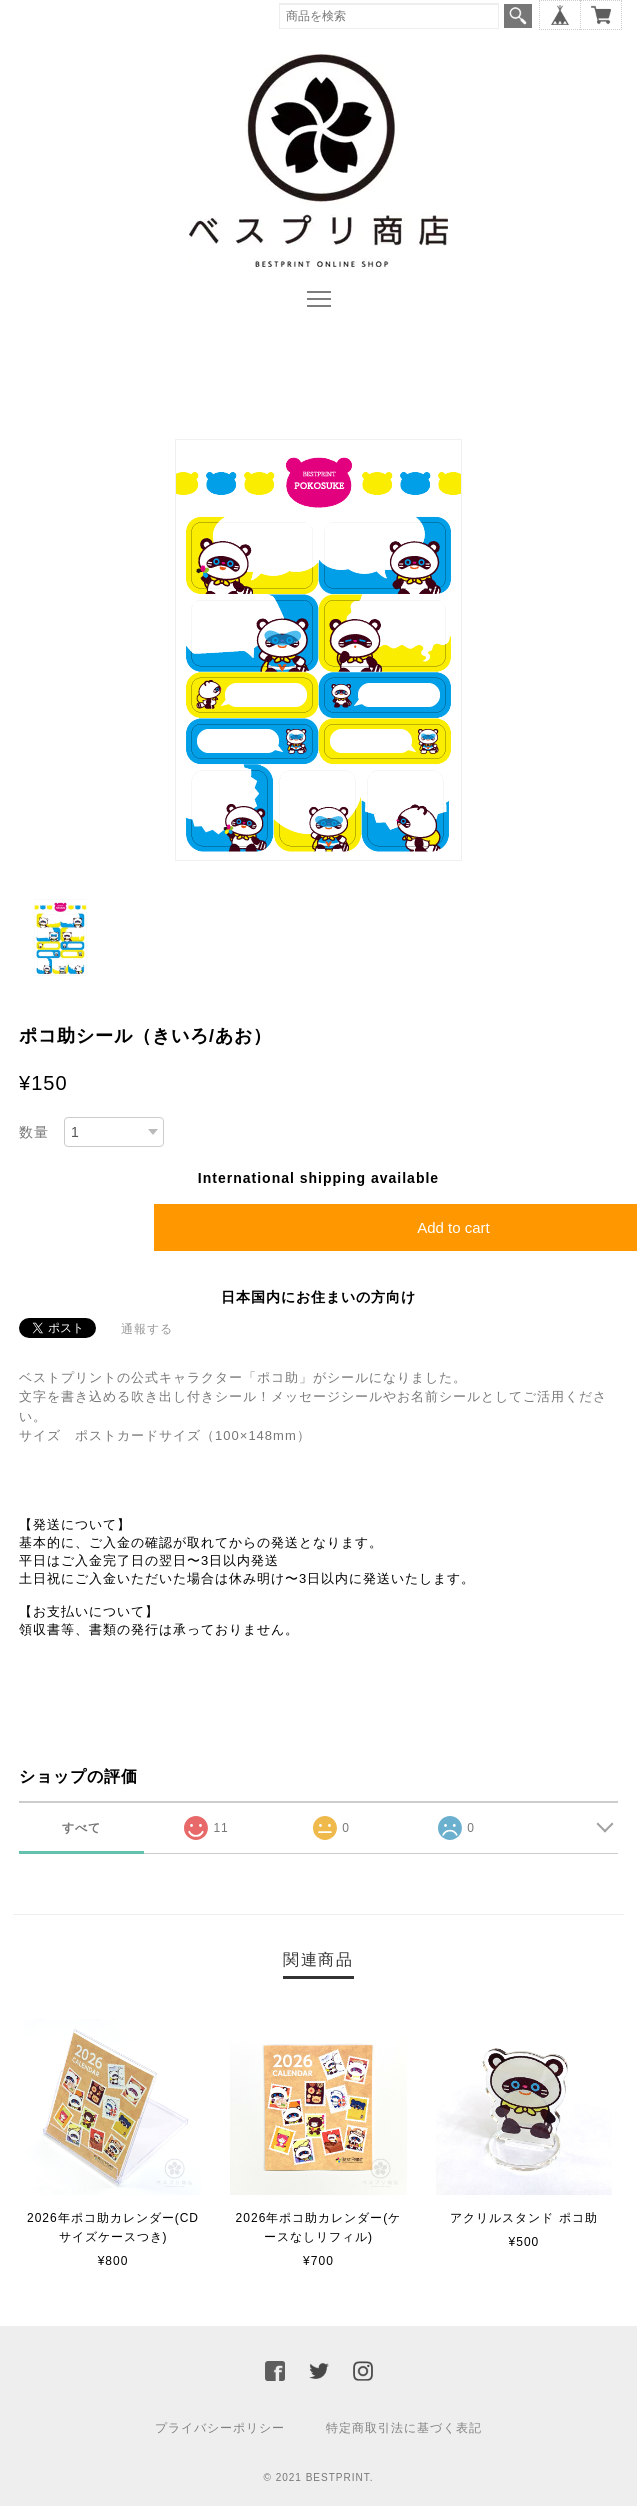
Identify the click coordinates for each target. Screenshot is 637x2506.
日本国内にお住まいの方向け (318, 1297)
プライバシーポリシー (220, 2428)
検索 (518, 16)
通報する (147, 1329)
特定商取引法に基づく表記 (404, 2428)
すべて (81, 1828)
